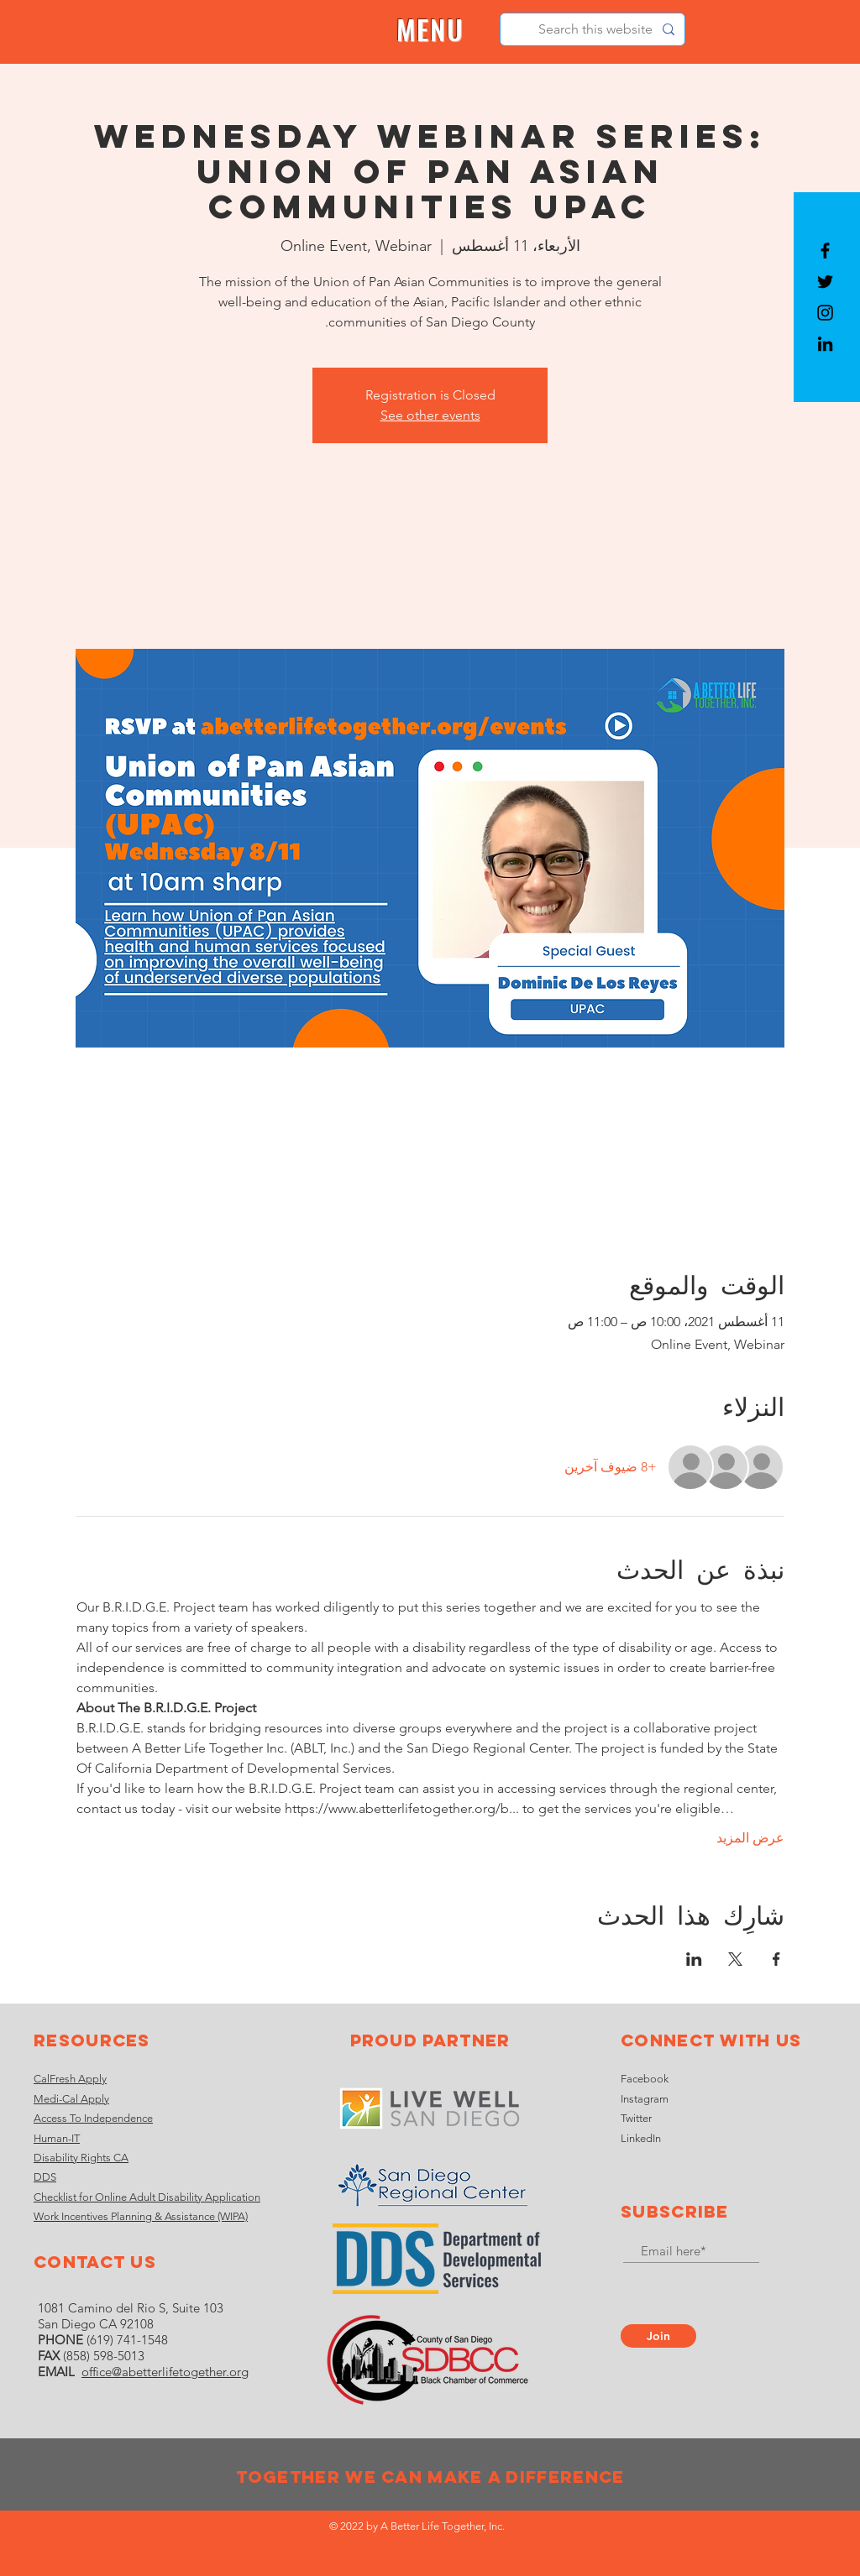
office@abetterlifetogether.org (165, 2372)
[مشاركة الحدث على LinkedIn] (694, 1959)
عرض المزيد (750, 1838)
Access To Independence (93, 2118)
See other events (430, 415)
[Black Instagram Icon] (825, 312)
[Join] (658, 2336)
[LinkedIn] (825, 343)
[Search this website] (594, 29)
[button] (430, 30)
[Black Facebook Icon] (825, 250)
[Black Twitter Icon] (825, 281)
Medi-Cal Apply (71, 2099)
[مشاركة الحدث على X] (735, 1959)
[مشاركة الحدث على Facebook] (776, 1959)
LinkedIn (641, 2138)
